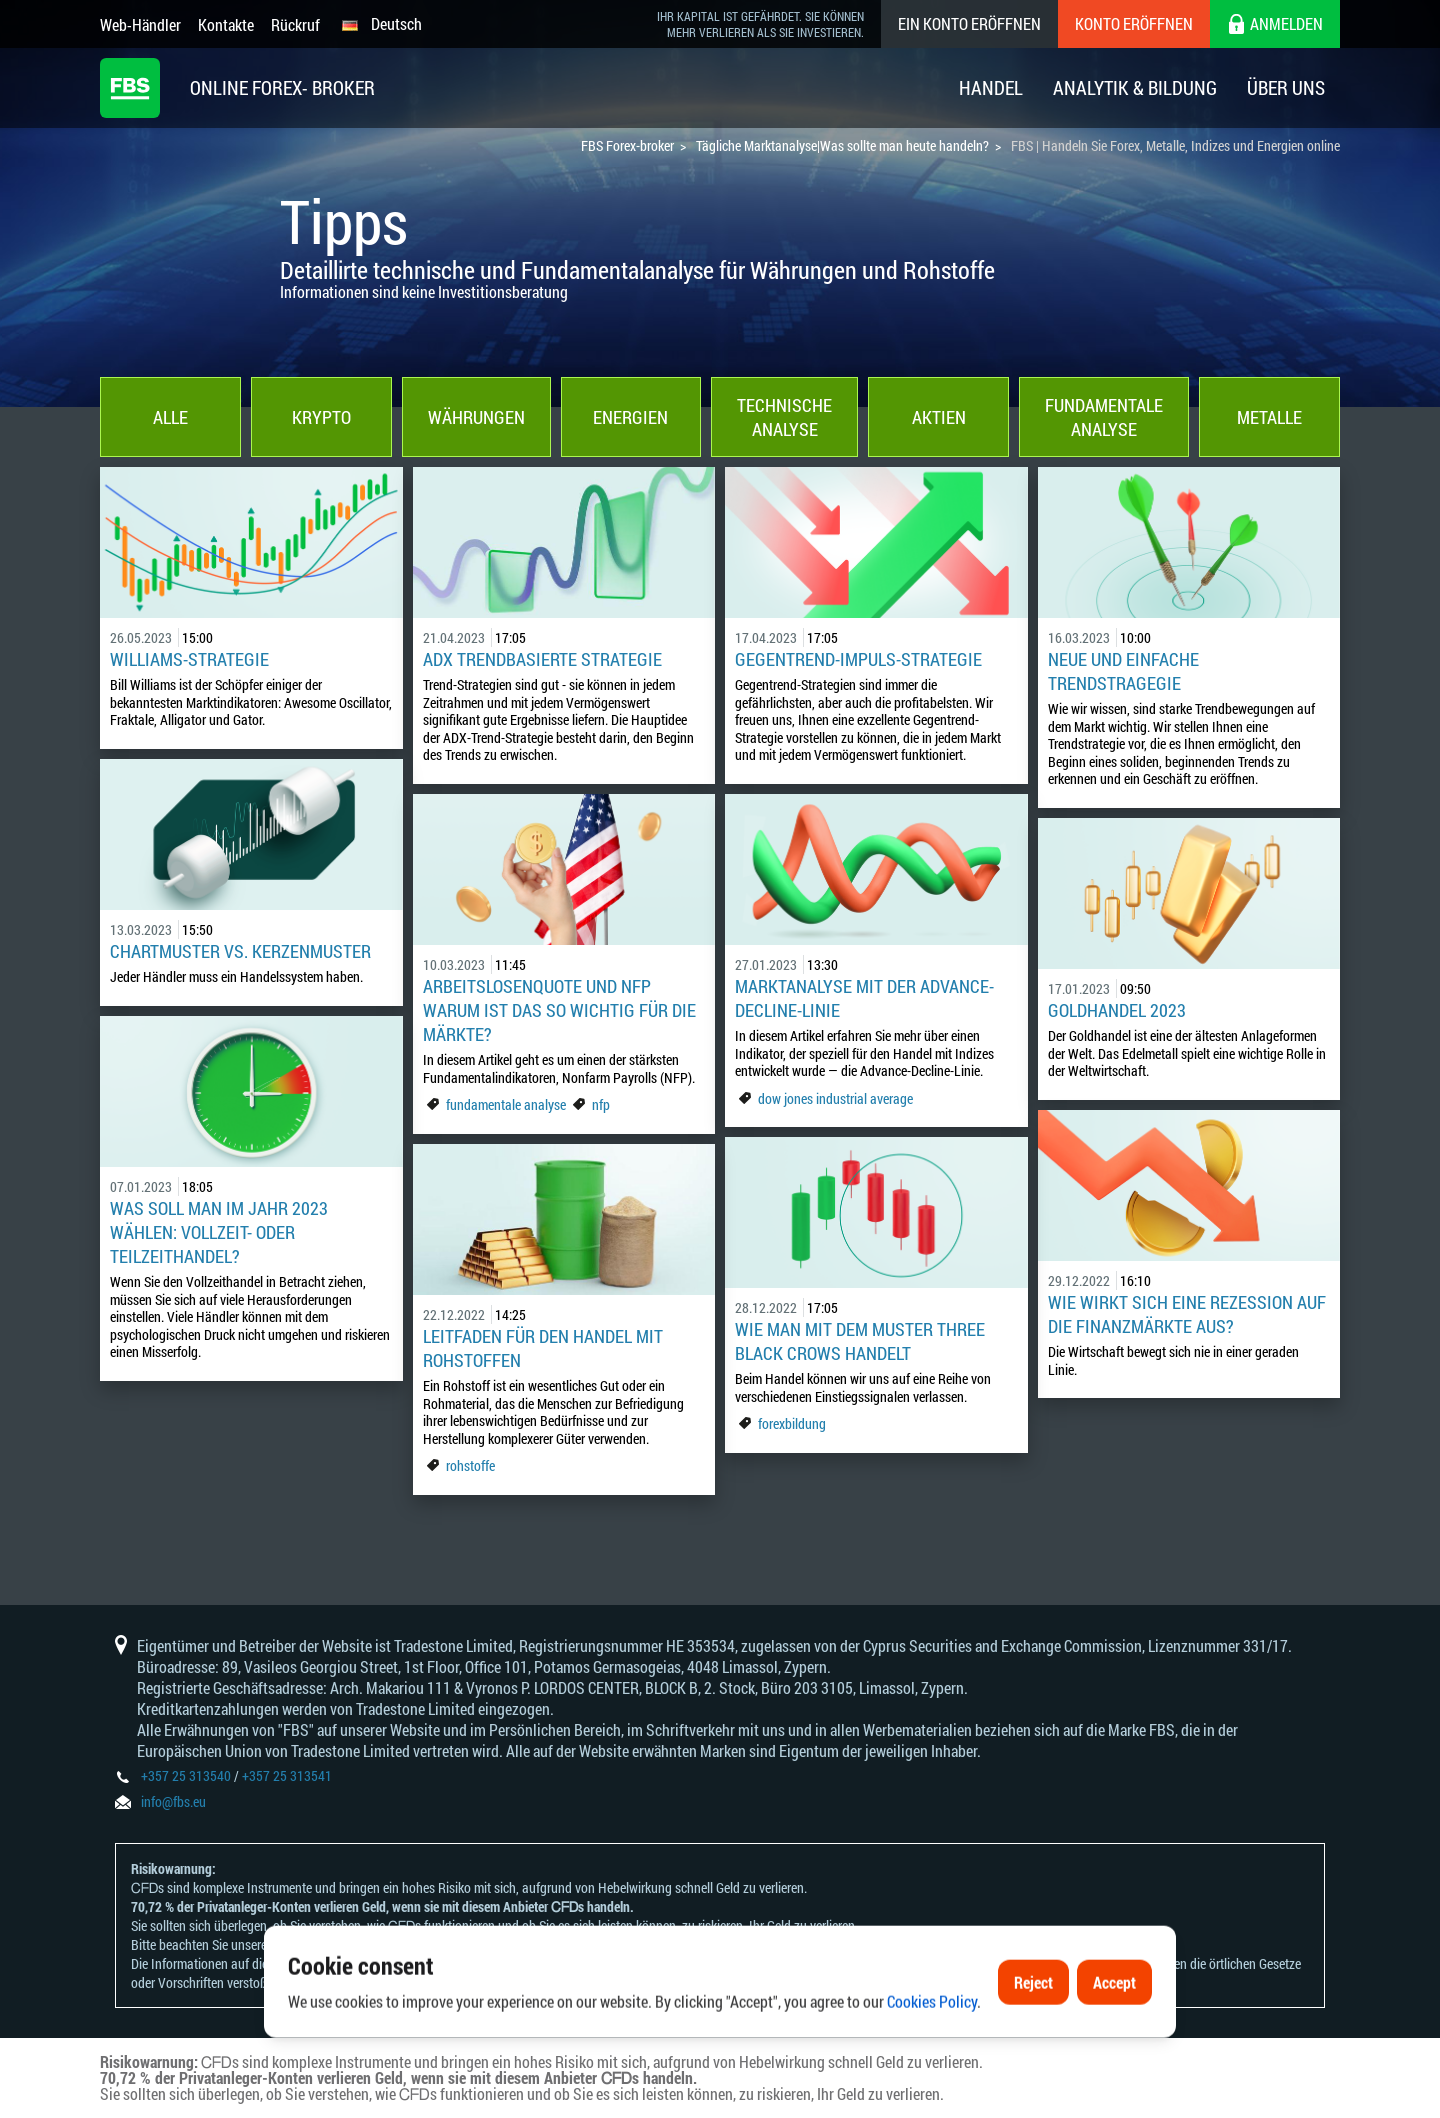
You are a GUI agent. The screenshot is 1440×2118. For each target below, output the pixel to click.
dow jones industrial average (835, 1098)
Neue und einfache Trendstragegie (1123, 671)
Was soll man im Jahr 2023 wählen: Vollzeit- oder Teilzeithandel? (219, 1232)
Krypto (321, 417)
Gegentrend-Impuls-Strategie (858, 659)
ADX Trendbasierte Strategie (542, 659)
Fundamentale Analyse (1104, 417)
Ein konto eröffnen (969, 23)
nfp (601, 1104)
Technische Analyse (784, 417)
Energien (630, 417)
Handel (991, 87)
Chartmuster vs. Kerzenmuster (240, 951)
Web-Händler (140, 24)
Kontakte (226, 24)
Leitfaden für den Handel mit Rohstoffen (543, 1348)
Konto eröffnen (1134, 23)
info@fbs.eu (173, 1801)
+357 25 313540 (186, 1775)
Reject (1033, 2046)
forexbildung (792, 1423)
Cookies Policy (932, 2066)
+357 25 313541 (287, 1775)
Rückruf (295, 24)
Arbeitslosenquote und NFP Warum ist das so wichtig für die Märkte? (559, 1010)
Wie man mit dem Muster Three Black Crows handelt (860, 1341)
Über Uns (1286, 87)
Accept (1114, 2046)
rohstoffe (470, 1465)
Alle (170, 417)
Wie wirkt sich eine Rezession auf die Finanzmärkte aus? (1187, 1314)
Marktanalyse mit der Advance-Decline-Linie (864, 998)
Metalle (1269, 417)
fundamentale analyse (506, 1104)
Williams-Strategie (189, 659)
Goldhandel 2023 (1117, 1010)
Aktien (939, 417)
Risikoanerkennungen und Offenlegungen (381, 1944)
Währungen (476, 417)
